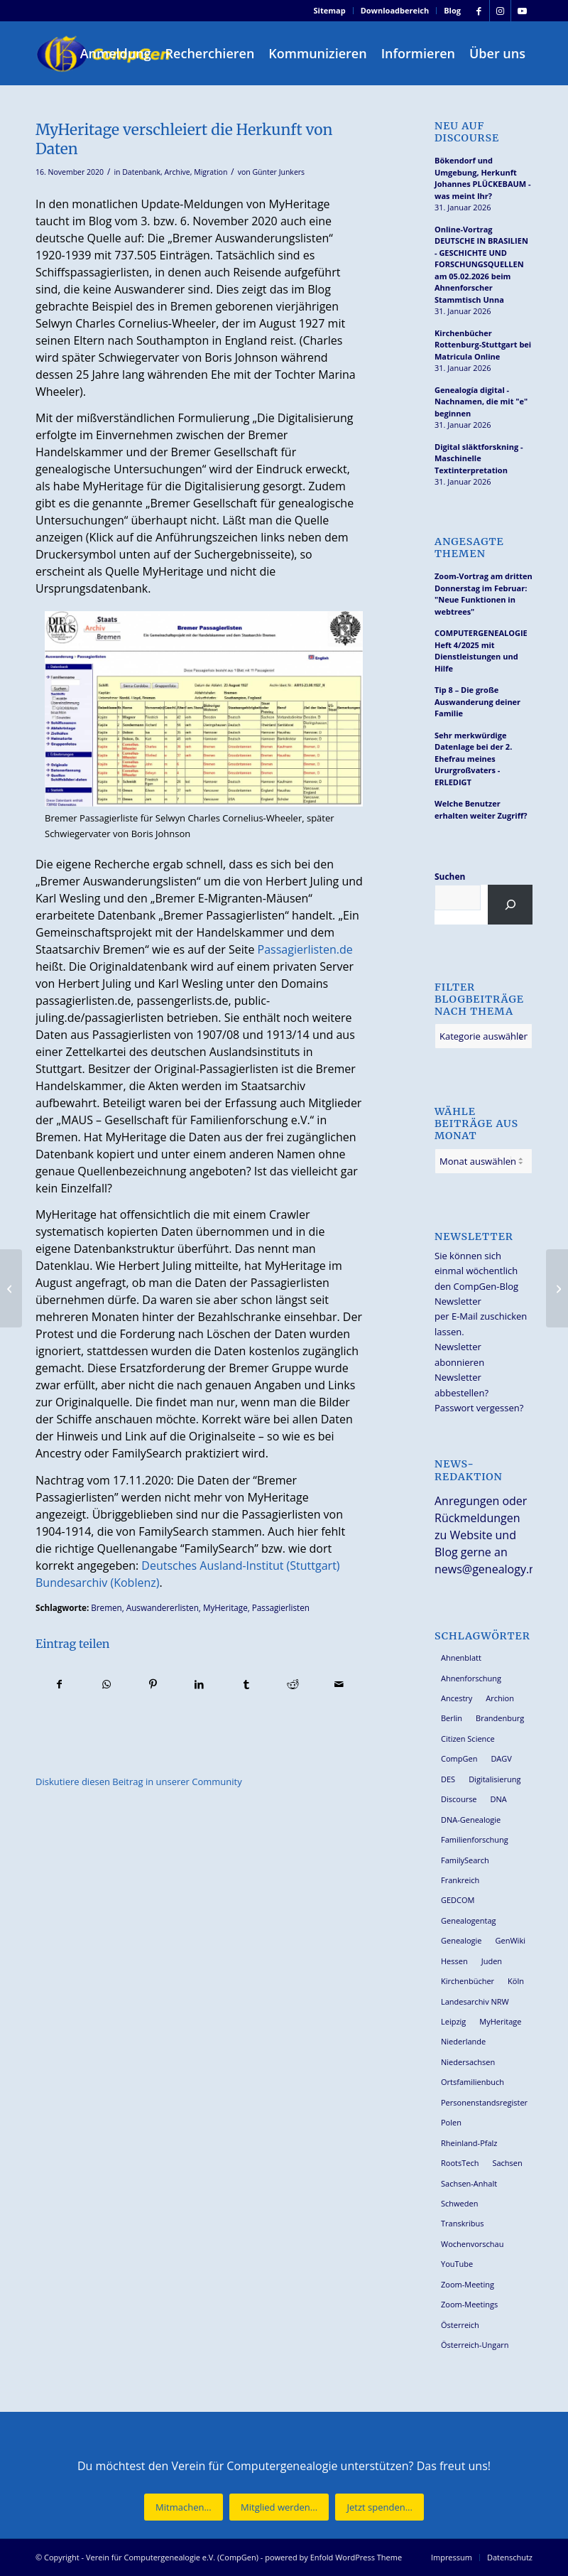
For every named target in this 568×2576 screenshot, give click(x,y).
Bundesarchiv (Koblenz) (97, 1582)
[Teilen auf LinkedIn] (200, 1684)
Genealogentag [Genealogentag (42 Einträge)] (468, 1920)
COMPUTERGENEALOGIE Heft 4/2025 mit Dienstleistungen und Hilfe (481, 650)
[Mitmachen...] (183, 2507)
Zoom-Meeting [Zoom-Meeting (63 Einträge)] (467, 2284)
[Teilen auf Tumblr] (246, 1684)
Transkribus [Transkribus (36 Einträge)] (462, 2223)
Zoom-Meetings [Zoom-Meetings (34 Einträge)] (469, 2304)
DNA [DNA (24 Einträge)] (499, 1799)
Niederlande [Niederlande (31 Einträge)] (463, 2041)
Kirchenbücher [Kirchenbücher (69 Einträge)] (467, 1981)
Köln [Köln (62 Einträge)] (516, 1981)
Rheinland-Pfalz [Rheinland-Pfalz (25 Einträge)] (469, 2143)
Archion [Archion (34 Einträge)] (500, 1698)
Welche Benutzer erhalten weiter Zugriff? (481, 809)
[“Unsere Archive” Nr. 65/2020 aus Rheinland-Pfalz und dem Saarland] (11, 1288)
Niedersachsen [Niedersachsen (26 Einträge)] (468, 2062)
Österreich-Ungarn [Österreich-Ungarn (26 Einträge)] (475, 2344)
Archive (177, 172)
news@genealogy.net (491, 1569)
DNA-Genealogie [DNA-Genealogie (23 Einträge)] (471, 1819)
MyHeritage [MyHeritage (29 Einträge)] (500, 2021)
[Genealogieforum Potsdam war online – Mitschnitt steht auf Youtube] (557, 1288)
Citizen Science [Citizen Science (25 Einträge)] (468, 1738)
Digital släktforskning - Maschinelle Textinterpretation (479, 458)
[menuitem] (330, 10)
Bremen (106, 1607)
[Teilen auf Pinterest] (153, 1684)
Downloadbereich (395, 10)
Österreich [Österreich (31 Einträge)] (460, 2324)
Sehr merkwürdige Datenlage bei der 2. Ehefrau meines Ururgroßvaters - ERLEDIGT (473, 758)
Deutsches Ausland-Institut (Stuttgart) (240, 1565)
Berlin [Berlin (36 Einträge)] (451, 1718)
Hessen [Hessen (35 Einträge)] (454, 1961)
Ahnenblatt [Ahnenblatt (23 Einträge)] (461, 1657)
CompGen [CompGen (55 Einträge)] (459, 1758)
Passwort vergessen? (479, 1407)
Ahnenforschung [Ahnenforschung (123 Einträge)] (471, 1678)
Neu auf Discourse (467, 132)
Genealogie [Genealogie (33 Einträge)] (461, 1940)
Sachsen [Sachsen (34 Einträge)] (507, 2162)
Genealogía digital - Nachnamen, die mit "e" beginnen (481, 401)
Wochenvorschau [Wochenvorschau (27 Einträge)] (472, 2243)
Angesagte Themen (469, 548)
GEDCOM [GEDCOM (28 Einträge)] (457, 1900)
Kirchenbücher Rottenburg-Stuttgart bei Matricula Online (483, 345)
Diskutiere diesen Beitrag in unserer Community (139, 1781)
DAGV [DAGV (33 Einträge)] (501, 1758)
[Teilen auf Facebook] (59, 1684)
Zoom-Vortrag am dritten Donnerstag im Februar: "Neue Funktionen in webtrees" (483, 594)
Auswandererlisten (162, 1607)
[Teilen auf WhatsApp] (107, 1684)
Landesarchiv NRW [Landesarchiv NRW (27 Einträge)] (475, 2001)
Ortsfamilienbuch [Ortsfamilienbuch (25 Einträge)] (472, 2081)
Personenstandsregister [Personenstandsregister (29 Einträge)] (484, 2102)
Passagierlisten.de (305, 949)
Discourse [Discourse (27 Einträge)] (459, 1799)
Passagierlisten (281, 1607)
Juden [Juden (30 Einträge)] (491, 1961)
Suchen (450, 877)
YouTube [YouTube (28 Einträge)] (457, 2263)
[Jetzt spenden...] (379, 2507)
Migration (210, 172)
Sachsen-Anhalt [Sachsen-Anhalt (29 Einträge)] (469, 2183)
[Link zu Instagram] (500, 10)
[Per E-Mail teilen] (339, 1684)
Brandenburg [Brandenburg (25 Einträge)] (500, 1718)
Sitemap (330, 10)
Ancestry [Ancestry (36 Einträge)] (456, 1698)
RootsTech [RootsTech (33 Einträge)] (460, 2162)
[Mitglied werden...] (279, 2507)
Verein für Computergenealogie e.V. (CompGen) (172, 2557)
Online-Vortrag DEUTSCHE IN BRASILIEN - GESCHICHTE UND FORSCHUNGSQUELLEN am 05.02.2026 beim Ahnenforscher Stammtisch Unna (481, 264)
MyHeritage (225, 1607)
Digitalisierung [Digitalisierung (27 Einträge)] (494, 1779)
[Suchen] (510, 905)
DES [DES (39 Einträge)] (448, 1779)
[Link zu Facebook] (479, 10)
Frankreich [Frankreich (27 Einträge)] (460, 1880)
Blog (452, 10)
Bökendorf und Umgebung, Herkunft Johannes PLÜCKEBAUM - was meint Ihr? (483, 178)
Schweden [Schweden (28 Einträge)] (459, 2203)
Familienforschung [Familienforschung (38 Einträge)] (474, 1839)
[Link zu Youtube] (521, 10)
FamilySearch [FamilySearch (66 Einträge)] (465, 1860)
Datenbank (141, 172)
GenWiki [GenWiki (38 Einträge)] (510, 1940)
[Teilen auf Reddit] (293, 1684)
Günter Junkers (278, 172)
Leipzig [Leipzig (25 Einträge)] (453, 2021)
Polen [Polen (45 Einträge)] (451, 2122)
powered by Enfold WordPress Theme (333, 2557)
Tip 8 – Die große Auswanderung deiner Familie (477, 701)
